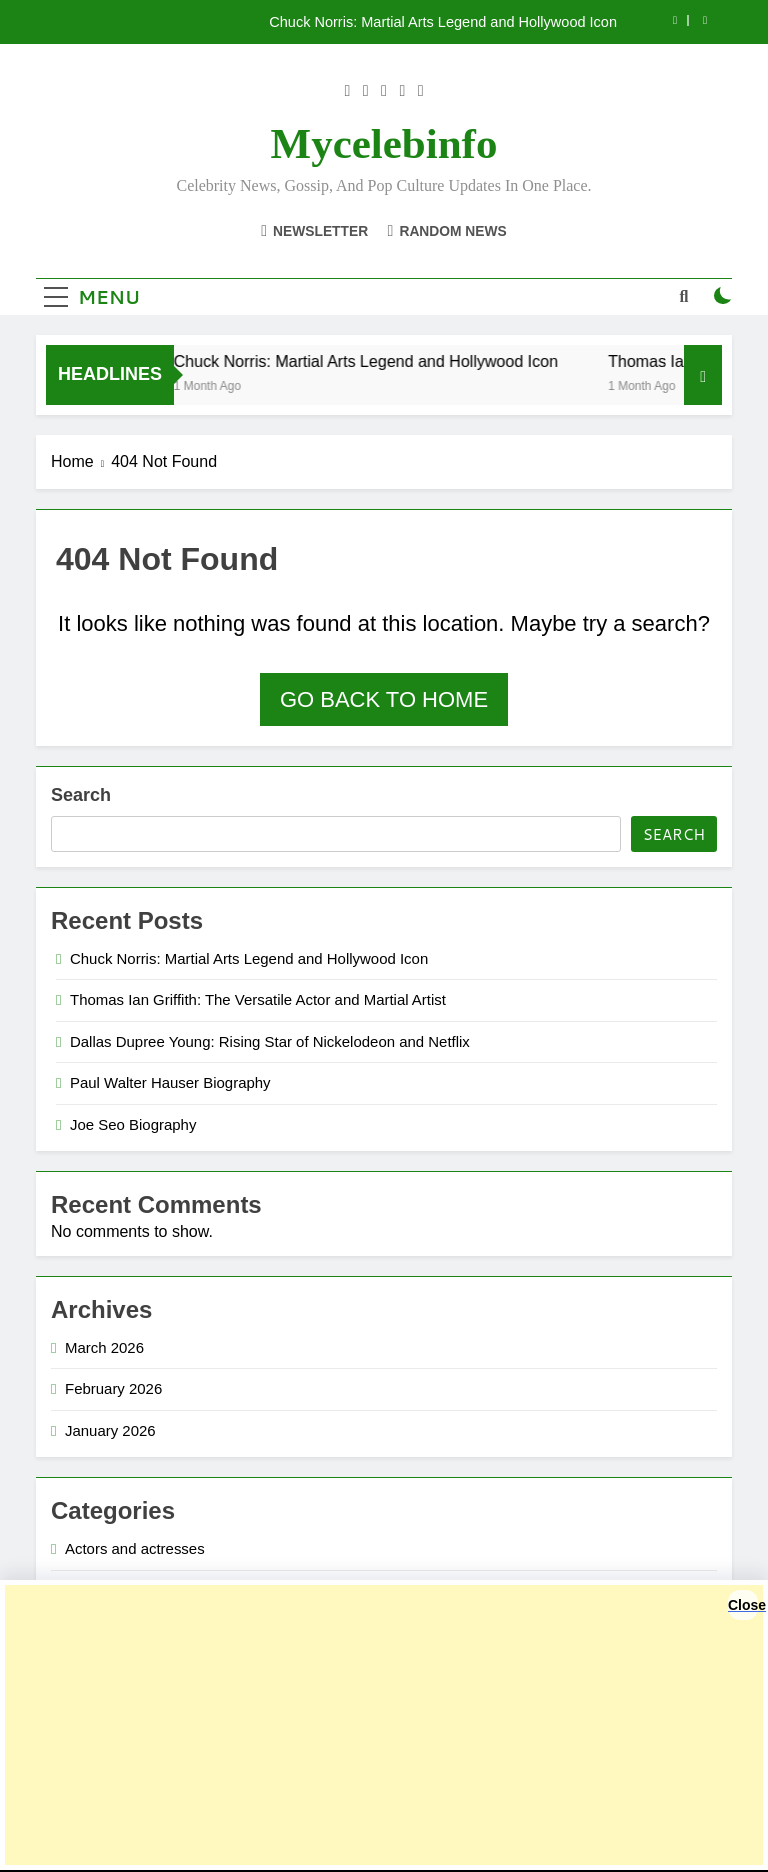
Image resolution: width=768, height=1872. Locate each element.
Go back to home (384, 699)
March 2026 (104, 1347)
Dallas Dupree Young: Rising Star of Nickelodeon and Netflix (270, 1041)
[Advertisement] (384, 1725)
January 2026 (110, 1430)
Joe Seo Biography (133, 1124)
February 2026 (113, 1388)
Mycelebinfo (384, 143)
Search (81, 795)
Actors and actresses (135, 1548)
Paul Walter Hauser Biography (170, 1082)
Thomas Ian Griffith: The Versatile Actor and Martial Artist (258, 999)
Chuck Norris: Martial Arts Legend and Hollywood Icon (443, 22)
